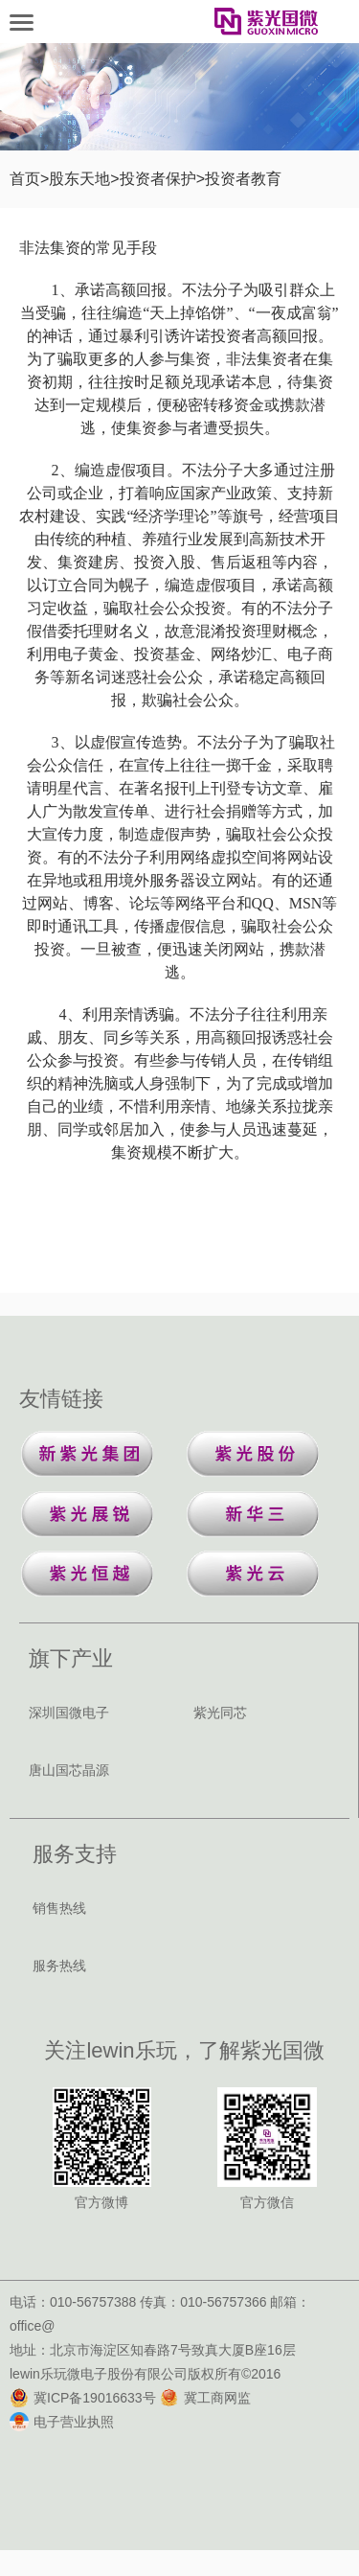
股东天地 (79, 179)
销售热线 (59, 1908)
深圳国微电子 (69, 1712)
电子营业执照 (62, 2421)
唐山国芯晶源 (69, 1770)
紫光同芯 (220, 1712)
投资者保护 (158, 179)
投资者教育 (243, 179)
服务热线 (59, 1965)
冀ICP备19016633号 (83, 2397)
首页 (25, 179)
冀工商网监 (205, 2397)
